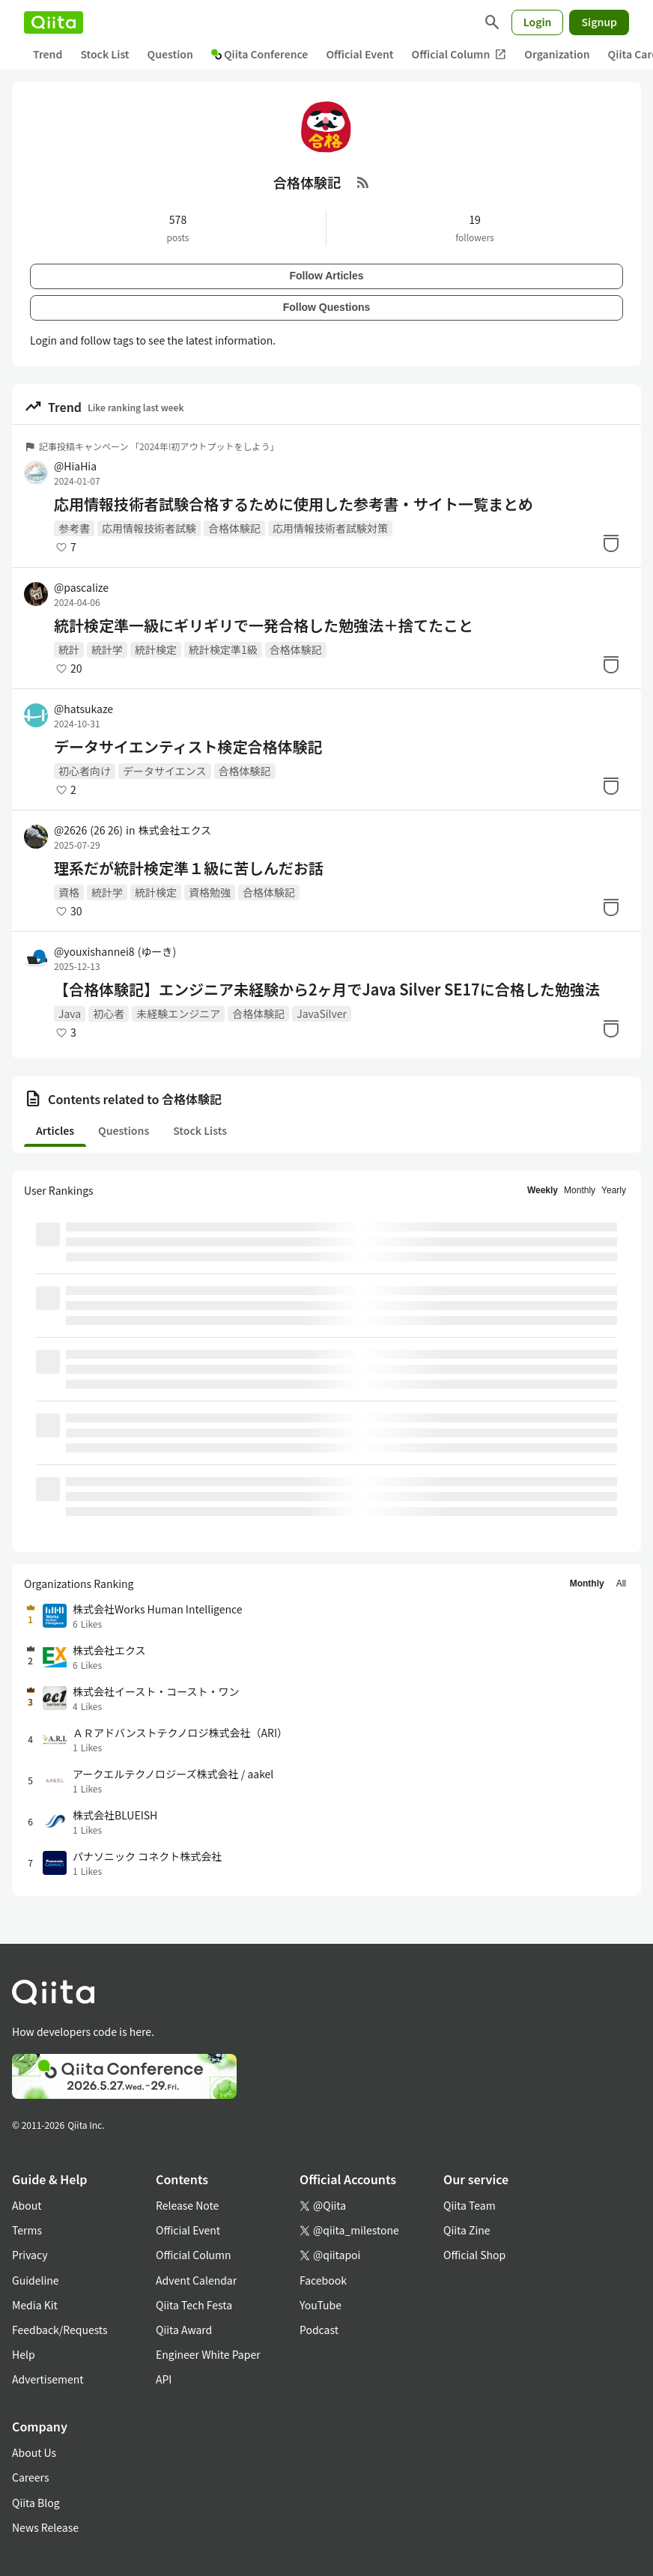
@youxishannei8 (115, 951)
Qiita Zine (466, 2229)
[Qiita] (53, 22)
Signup (599, 21)
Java (69, 1013)
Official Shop (474, 2254)
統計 (68, 649)
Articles (55, 1130)
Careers (30, 2477)
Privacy (29, 2254)
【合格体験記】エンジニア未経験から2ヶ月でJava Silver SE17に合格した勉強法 (327, 989)
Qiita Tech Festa (194, 2304)
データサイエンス (165, 770)
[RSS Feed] (363, 182)
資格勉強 (210, 892)
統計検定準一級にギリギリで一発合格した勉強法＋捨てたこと (263, 625)
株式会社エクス (174, 829)
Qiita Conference (260, 53)
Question (170, 53)
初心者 (108, 1013)
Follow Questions (327, 307)
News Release (45, 2527)
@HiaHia (75, 465)
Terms (27, 2229)
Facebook (323, 2280)
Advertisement (48, 2379)
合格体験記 (234, 528)
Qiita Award (184, 2329)
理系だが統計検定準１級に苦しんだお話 (189, 868)
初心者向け (84, 770)
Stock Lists (200, 1130)
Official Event (359, 53)
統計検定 (156, 649)
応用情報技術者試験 (149, 528)
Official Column (459, 54)
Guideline (35, 2280)
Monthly (579, 1190)
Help (23, 2354)
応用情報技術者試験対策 (330, 528)
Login (537, 21)
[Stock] (611, 543)
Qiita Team (469, 2205)
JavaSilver (322, 1013)
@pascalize (81, 587)
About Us (34, 2452)
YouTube (320, 2304)
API (163, 2379)
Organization (556, 53)
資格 (68, 892)
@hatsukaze (83, 708)
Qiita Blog (36, 2502)
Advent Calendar (196, 2280)
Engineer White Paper (208, 2354)
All (621, 1583)
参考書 (74, 528)
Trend (47, 53)
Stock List (104, 53)
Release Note (187, 2205)
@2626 (88, 829)
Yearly (613, 1190)
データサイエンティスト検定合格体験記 (188, 746)
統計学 (107, 649)
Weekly (542, 1190)
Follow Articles (326, 276)
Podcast (319, 2329)
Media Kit (35, 2304)
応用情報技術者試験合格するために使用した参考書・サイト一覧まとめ (293, 504)
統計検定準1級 (223, 649)
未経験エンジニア (178, 1013)
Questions (123, 1130)
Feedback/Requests (60, 2329)
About (26, 2205)
